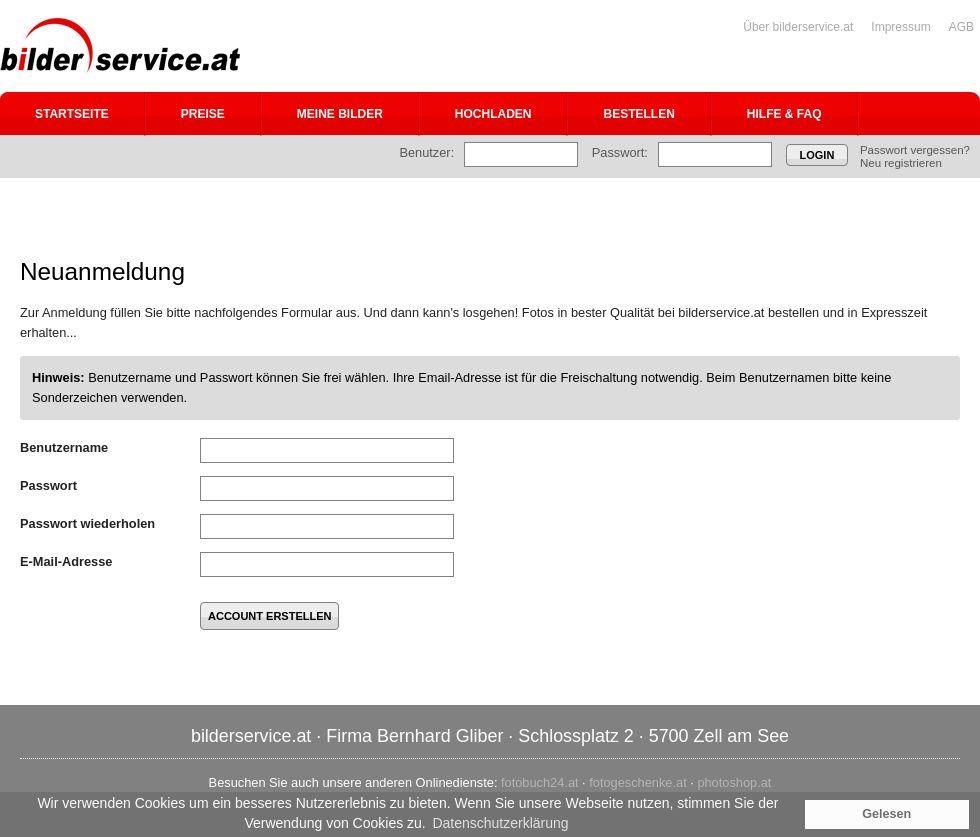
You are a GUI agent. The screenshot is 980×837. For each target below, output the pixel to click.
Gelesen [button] (886, 814)
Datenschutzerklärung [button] (500, 823)
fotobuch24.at (540, 782)
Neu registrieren (901, 163)
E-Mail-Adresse (66, 561)
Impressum (900, 27)
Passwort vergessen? (915, 150)
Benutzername (64, 447)
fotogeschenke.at (637, 782)
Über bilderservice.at (798, 27)
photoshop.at (734, 782)
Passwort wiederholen (87, 523)
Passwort (48, 485)
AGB (961, 27)
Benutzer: (426, 152)
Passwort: (620, 152)
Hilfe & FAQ (784, 114)
